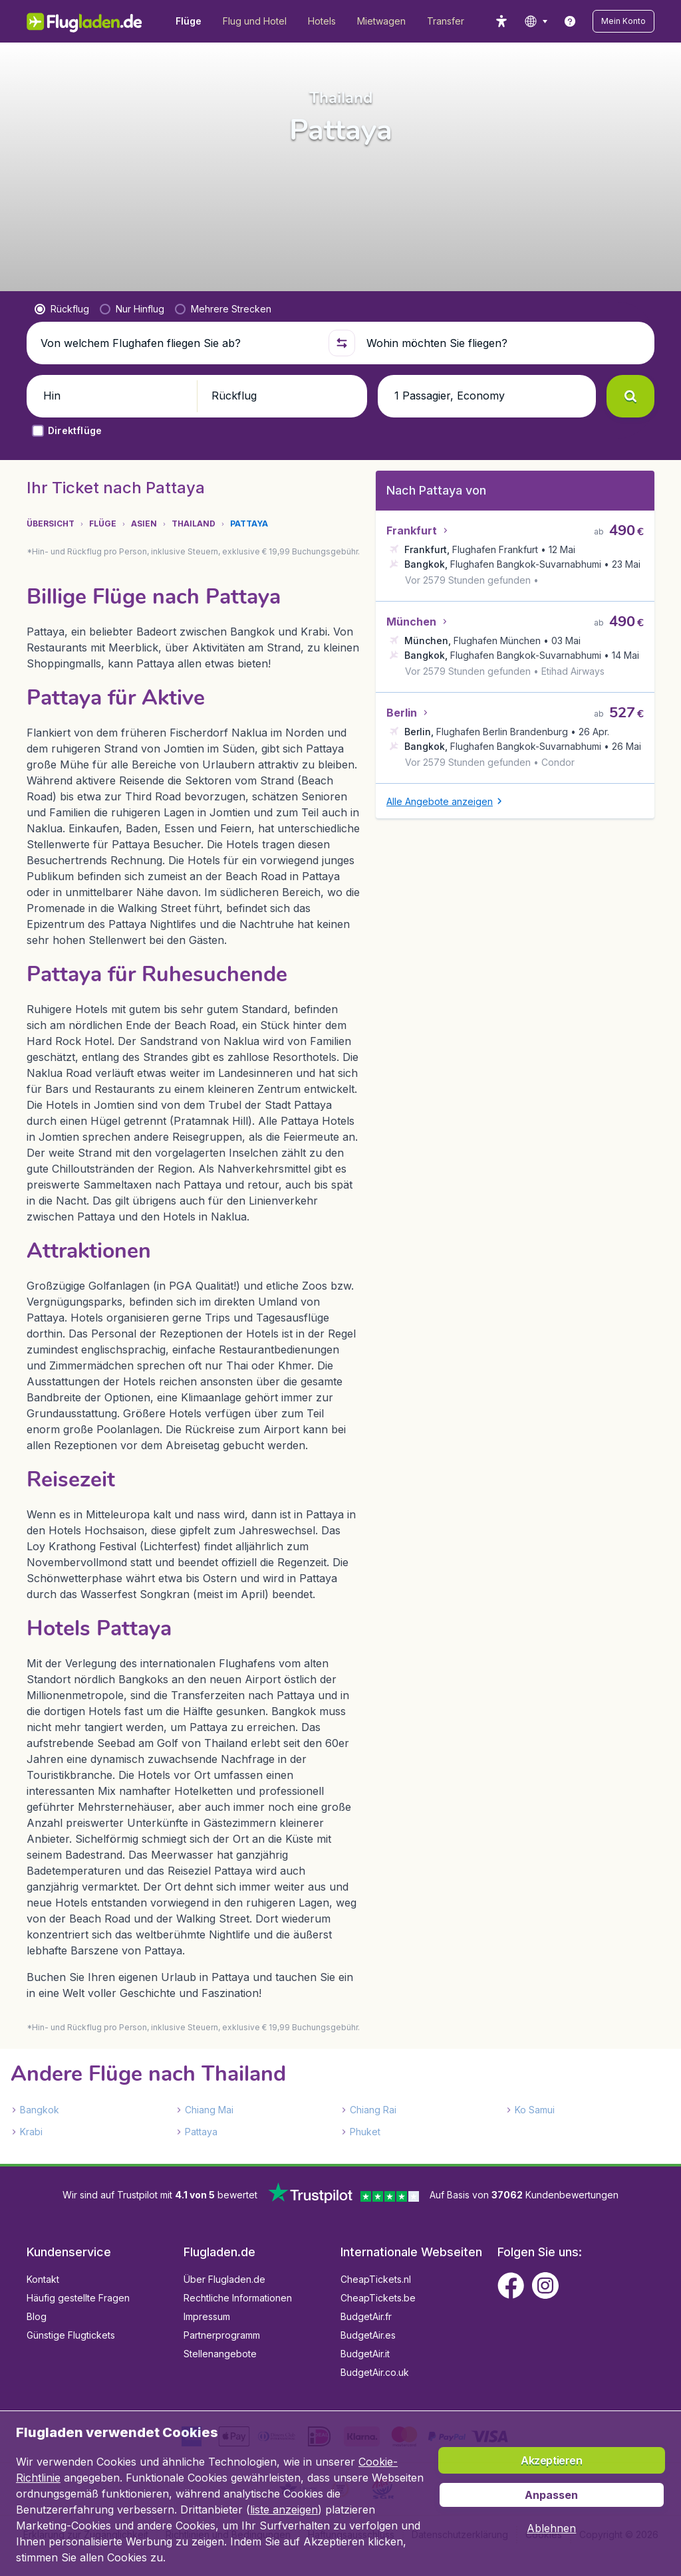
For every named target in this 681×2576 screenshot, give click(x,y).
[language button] (535, 21)
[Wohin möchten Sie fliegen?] (502, 364)
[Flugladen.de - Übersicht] (93, 21)
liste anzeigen (284, 2509)
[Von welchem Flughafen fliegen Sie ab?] (178, 364)
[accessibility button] (501, 21)
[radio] (62, 330)
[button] (623, 21)
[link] (570, 21)
